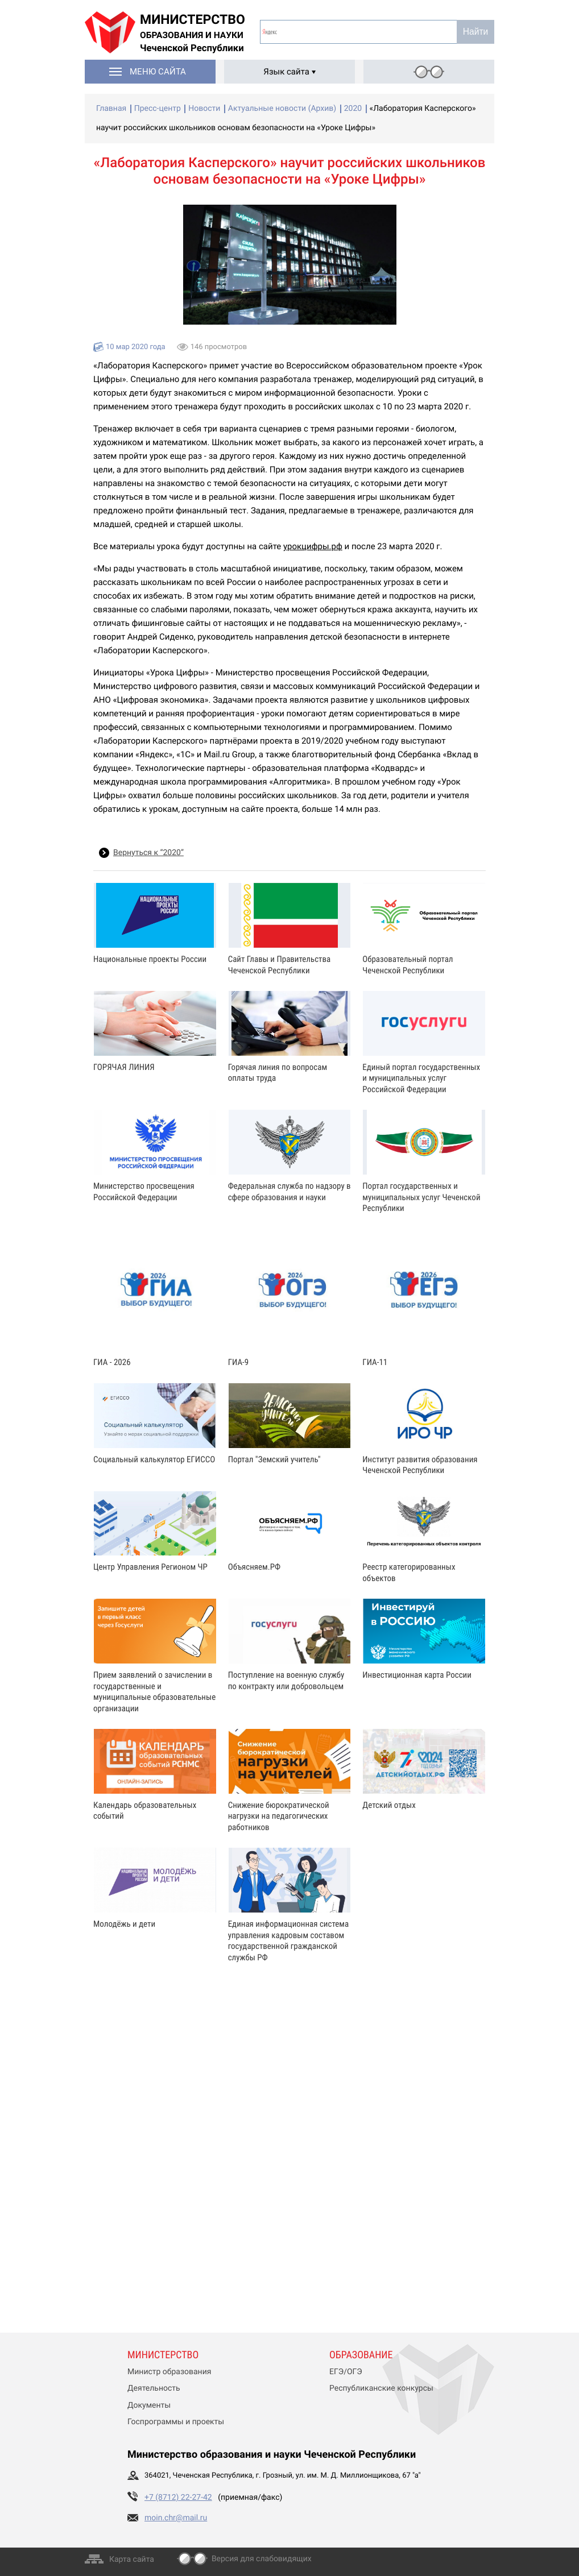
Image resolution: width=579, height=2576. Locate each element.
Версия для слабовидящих (262, 2558)
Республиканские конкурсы (381, 2388)
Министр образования (169, 2371)
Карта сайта (131, 2559)
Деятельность (153, 2388)
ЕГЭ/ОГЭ (345, 2371)
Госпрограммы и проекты (175, 2421)
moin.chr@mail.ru (175, 2518)
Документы (149, 2405)
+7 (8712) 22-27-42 (178, 2497)
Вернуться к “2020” (148, 852)
